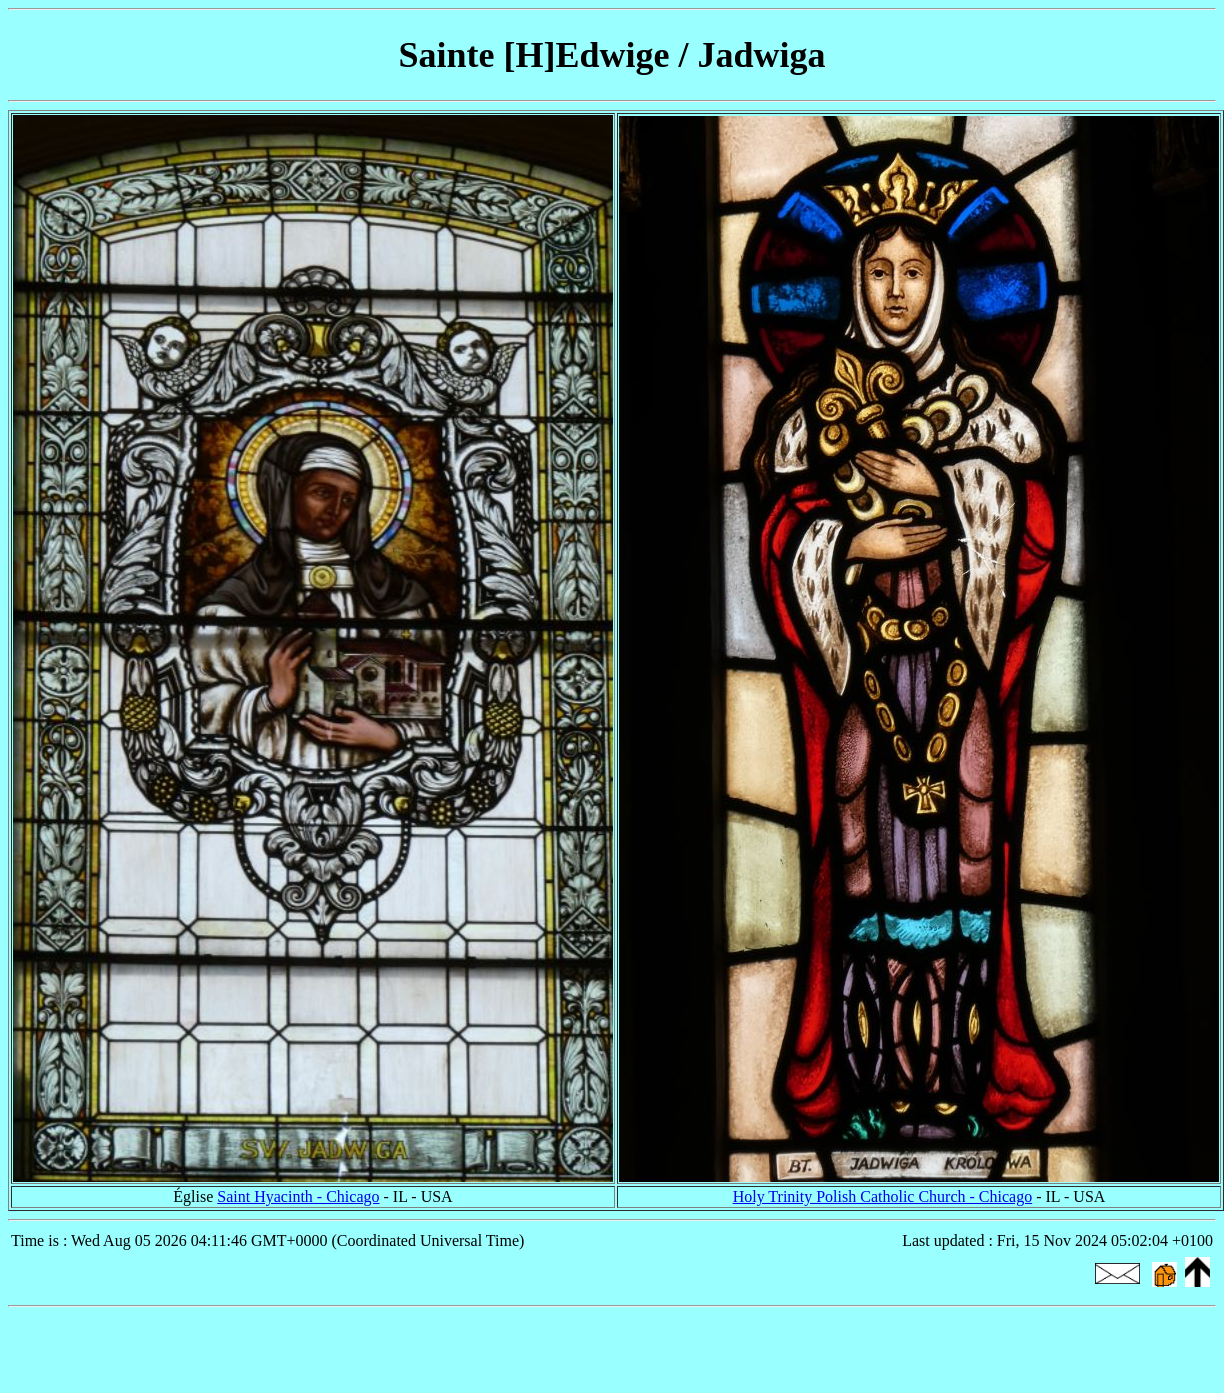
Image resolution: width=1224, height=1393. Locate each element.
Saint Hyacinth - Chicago (298, 1196)
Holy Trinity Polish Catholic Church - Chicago (883, 1196)
